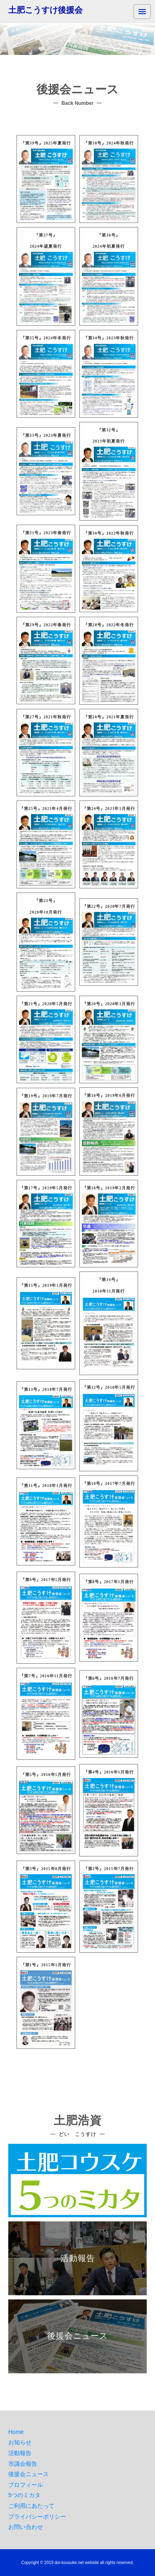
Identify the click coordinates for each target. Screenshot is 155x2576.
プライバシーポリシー (37, 2516)
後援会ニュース (28, 2474)
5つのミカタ (24, 2495)
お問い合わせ (25, 2527)
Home (16, 2432)
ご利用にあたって (31, 2506)
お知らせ (19, 2442)
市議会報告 (22, 2463)
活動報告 (19, 2453)
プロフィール (25, 2484)
